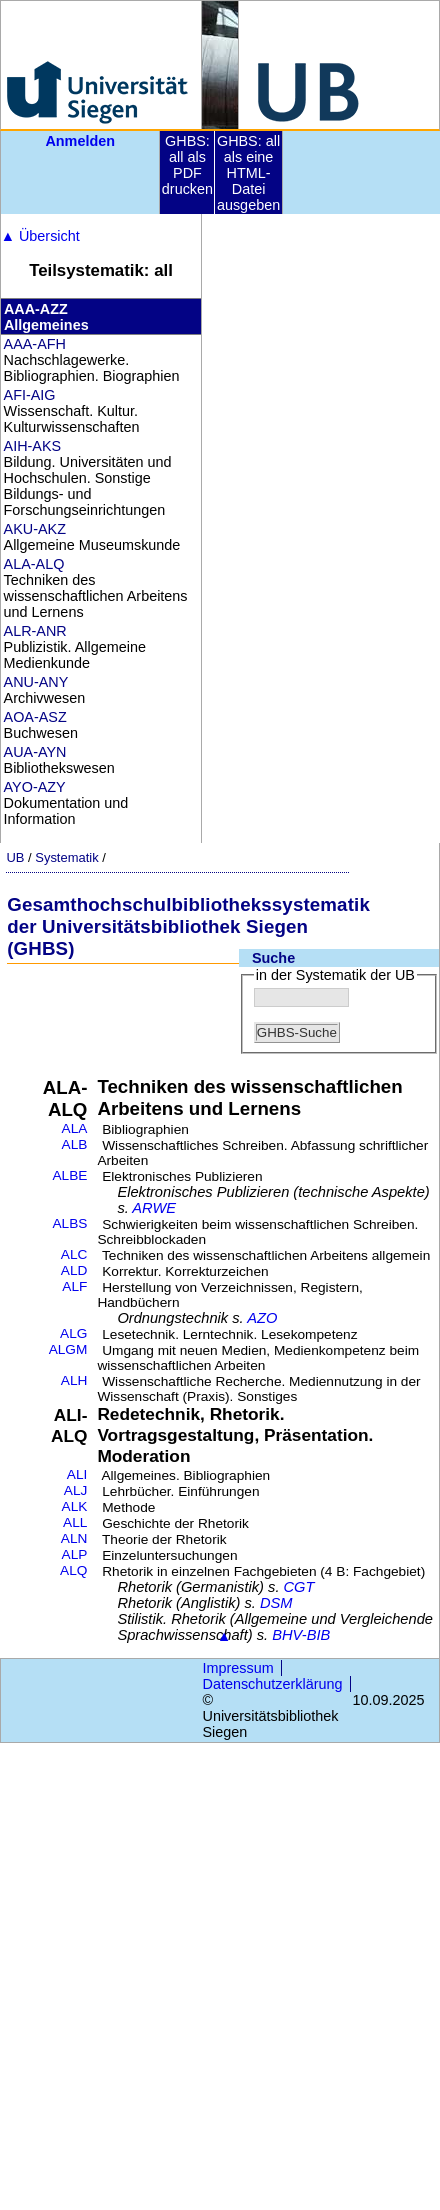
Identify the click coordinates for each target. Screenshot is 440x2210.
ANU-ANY (36, 682)
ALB (75, 1144)
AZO (262, 1318)
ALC (74, 1254)
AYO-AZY (35, 787)
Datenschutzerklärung (273, 1684)
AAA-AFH (35, 344)
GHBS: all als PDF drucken (187, 165)
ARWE (154, 1208)
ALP (75, 1554)
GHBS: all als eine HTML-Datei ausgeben (248, 173)
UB (15, 857)
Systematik (66, 857)
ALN (74, 1538)
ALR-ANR (35, 631)
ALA (75, 1128)
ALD (74, 1270)
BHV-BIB (301, 1635)
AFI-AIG (30, 395)
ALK (75, 1506)
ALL (75, 1522)
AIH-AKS (33, 446)
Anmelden (80, 141)
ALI (77, 1474)
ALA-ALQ (34, 564)
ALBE (69, 1175)
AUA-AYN (35, 752)
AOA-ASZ (35, 717)
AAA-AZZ (36, 309)
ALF (74, 1286)
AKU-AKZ (35, 529)
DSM (276, 1603)
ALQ (73, 1570)
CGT (299, 1587)
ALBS (69, 1223)
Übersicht (40, 236)
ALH (74, 1380)
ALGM (68, 1349)
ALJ (76, 1490)
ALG (73, 1333)
